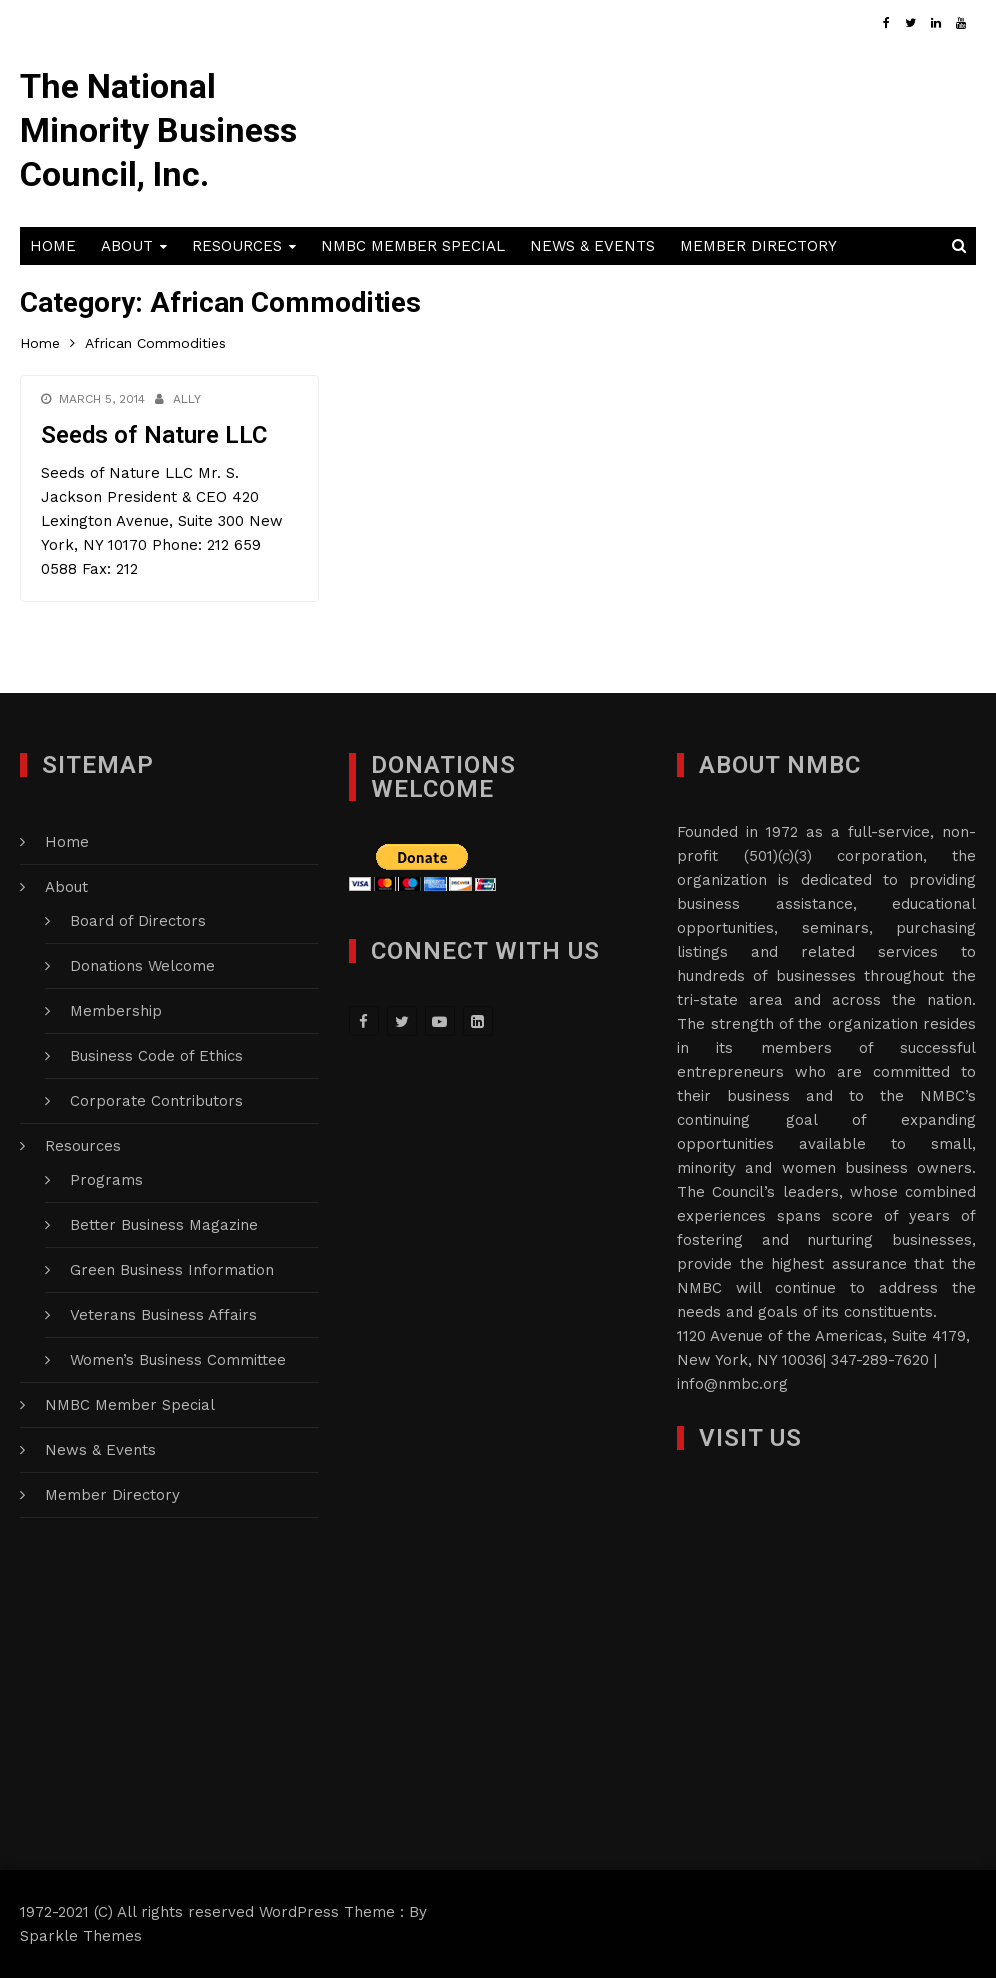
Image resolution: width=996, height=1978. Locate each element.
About (127, 246)
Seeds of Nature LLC (154, 435)
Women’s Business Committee (178, 1360)
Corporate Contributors (156, 1101)
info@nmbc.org (732, 1384)
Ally (187, 399)
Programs (106, 1180)
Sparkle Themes (81, 1936)
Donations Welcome (142, 966)
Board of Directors (138, 921)
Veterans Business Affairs (163, 1315)
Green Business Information (172, 1270)
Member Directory (758, 246)
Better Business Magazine (164, 1225)
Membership (116, 1011)
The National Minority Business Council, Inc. (158, 130)
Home (53, 246)
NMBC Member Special (413, 246)
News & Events (592, 246)
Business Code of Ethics (156, 1056)
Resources (237, 246)
